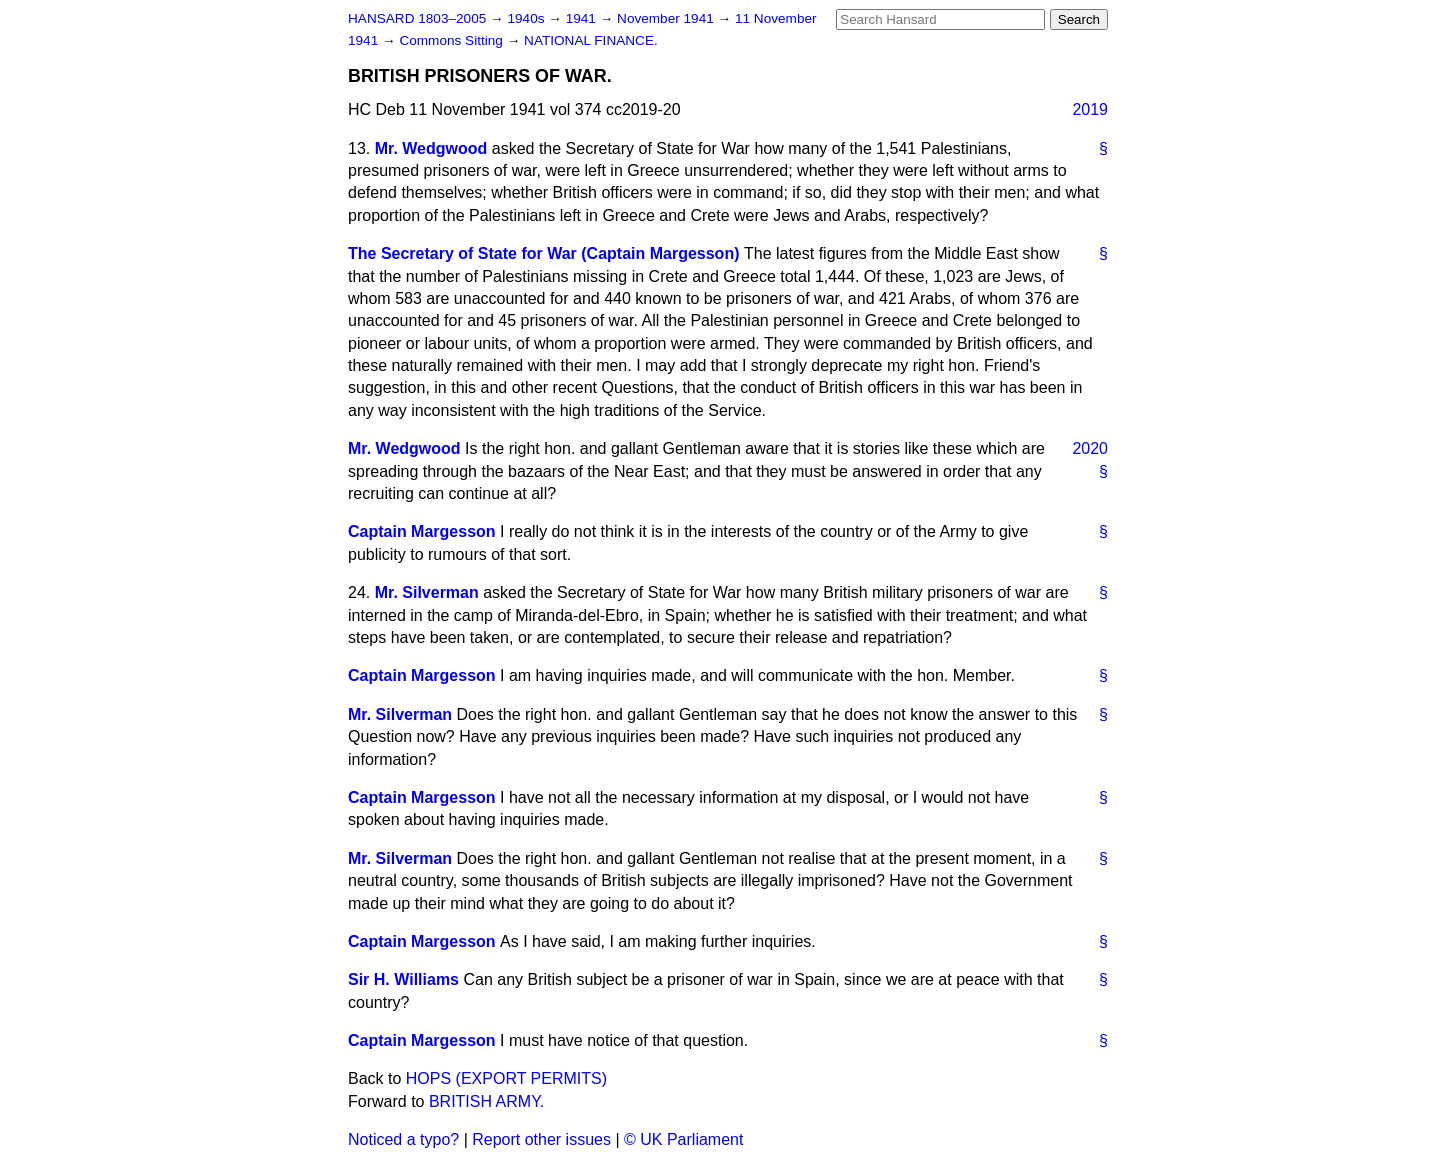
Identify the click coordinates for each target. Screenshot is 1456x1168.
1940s (527, 18)
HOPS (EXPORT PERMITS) (506, 1078)
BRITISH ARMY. (486, 1101)
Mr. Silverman (427, 592)
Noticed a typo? (403, 1139)
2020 (1090, 448)
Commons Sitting (452, 40)
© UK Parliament (683, 1139)
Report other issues (541, 1139)
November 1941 (667, 18)
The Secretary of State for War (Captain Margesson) (544, 253)
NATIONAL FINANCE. (591, 40)
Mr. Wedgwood (431, 148)
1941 (583, 18)
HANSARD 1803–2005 (417, 18)
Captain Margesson (422, 531)
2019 (1090, 109)
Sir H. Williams (403, 979)
